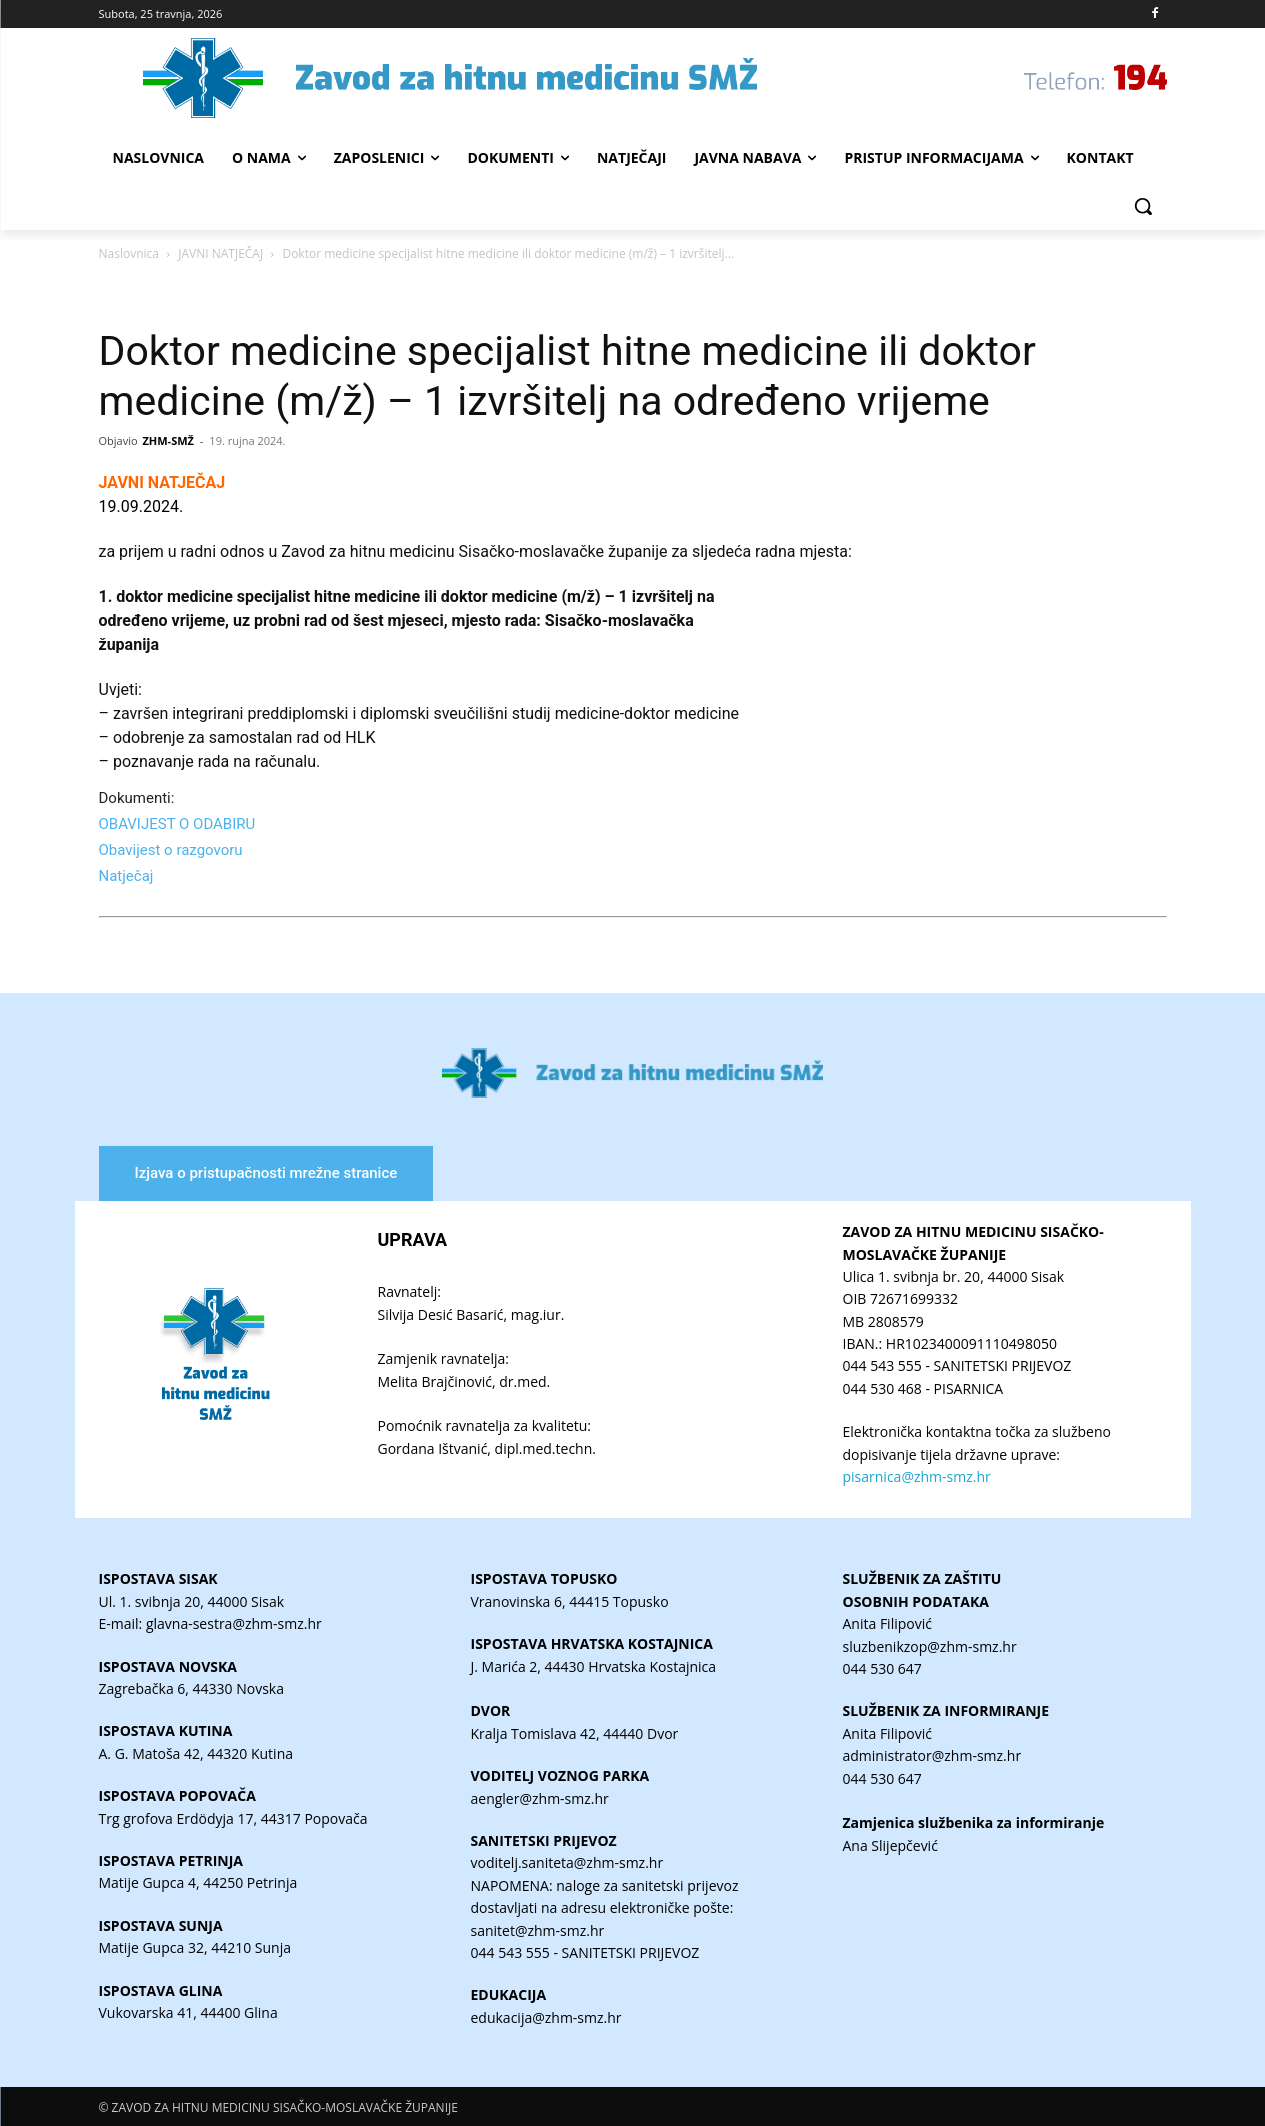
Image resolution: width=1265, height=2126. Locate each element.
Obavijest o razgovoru (173, 850)
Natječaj (128, 876)
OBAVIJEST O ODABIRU (177, 824)
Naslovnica (129, 253)
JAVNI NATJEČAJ (220, 253)
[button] (1143, 206)
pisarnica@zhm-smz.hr (917, 1476)
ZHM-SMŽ (168, 440)
